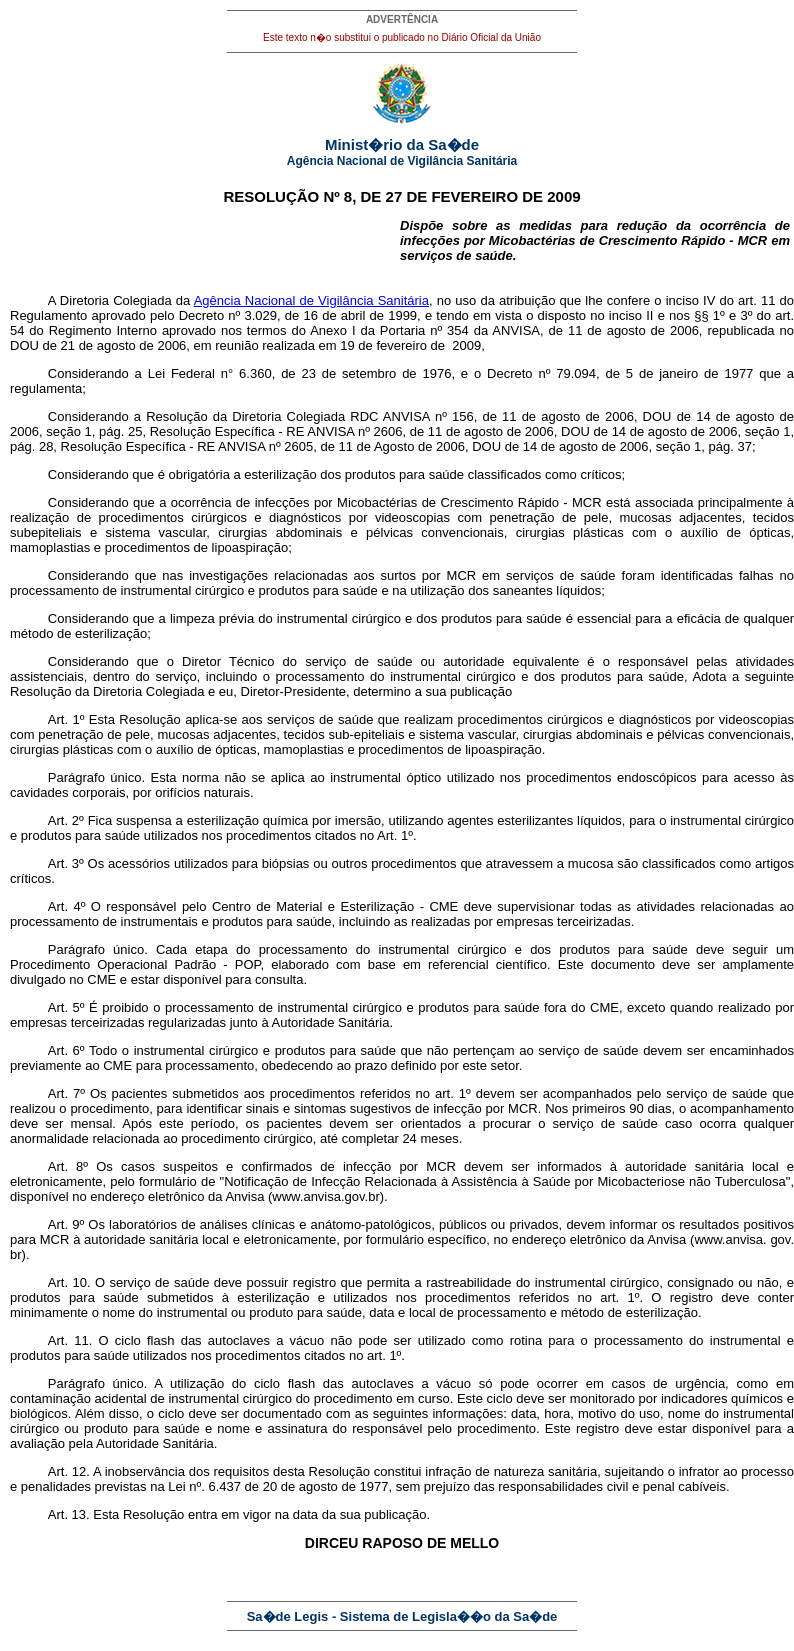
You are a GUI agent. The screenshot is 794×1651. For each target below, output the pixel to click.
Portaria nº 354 (424, 330)
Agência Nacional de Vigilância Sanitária (311, 300)
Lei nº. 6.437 (204, 1486)
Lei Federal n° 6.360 (210, 373)
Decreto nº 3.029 (228, 315)
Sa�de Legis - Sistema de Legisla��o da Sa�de (402, 1616)
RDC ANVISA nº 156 (411, 416)
